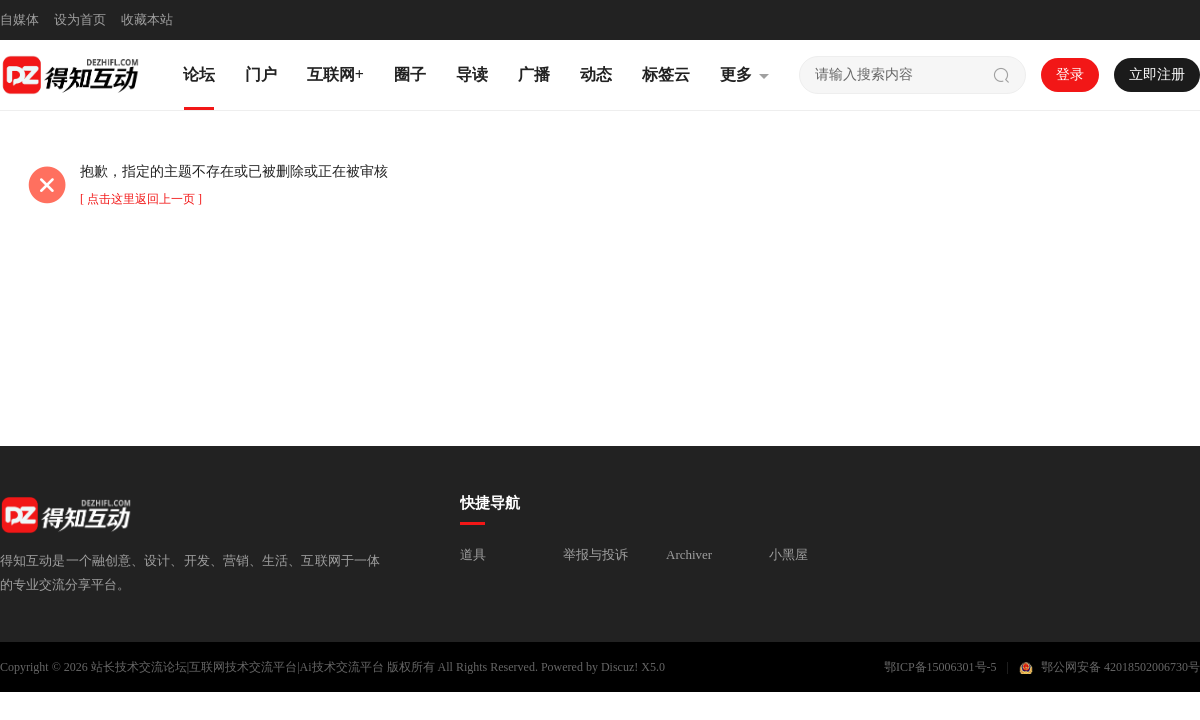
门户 (261, 74)
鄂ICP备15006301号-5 (940, 667)
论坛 (199, 74)
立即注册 (1157, 74)
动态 (596, 74)
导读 (472, 74)
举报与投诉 (595, 554)
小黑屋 (788, 554)
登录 (1070, 74)
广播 (534, 74)
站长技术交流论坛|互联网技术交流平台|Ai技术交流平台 (237, 667)
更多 (736, 74)
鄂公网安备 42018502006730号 (1120, 667)
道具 (473, 554)
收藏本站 (147, 19)
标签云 (666, 74)
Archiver (689, 554)
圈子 (410, 74)
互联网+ (335, 74)
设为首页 (80, 19)
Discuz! (619, 667)
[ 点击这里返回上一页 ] (141, 199)
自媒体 (19, 19)
